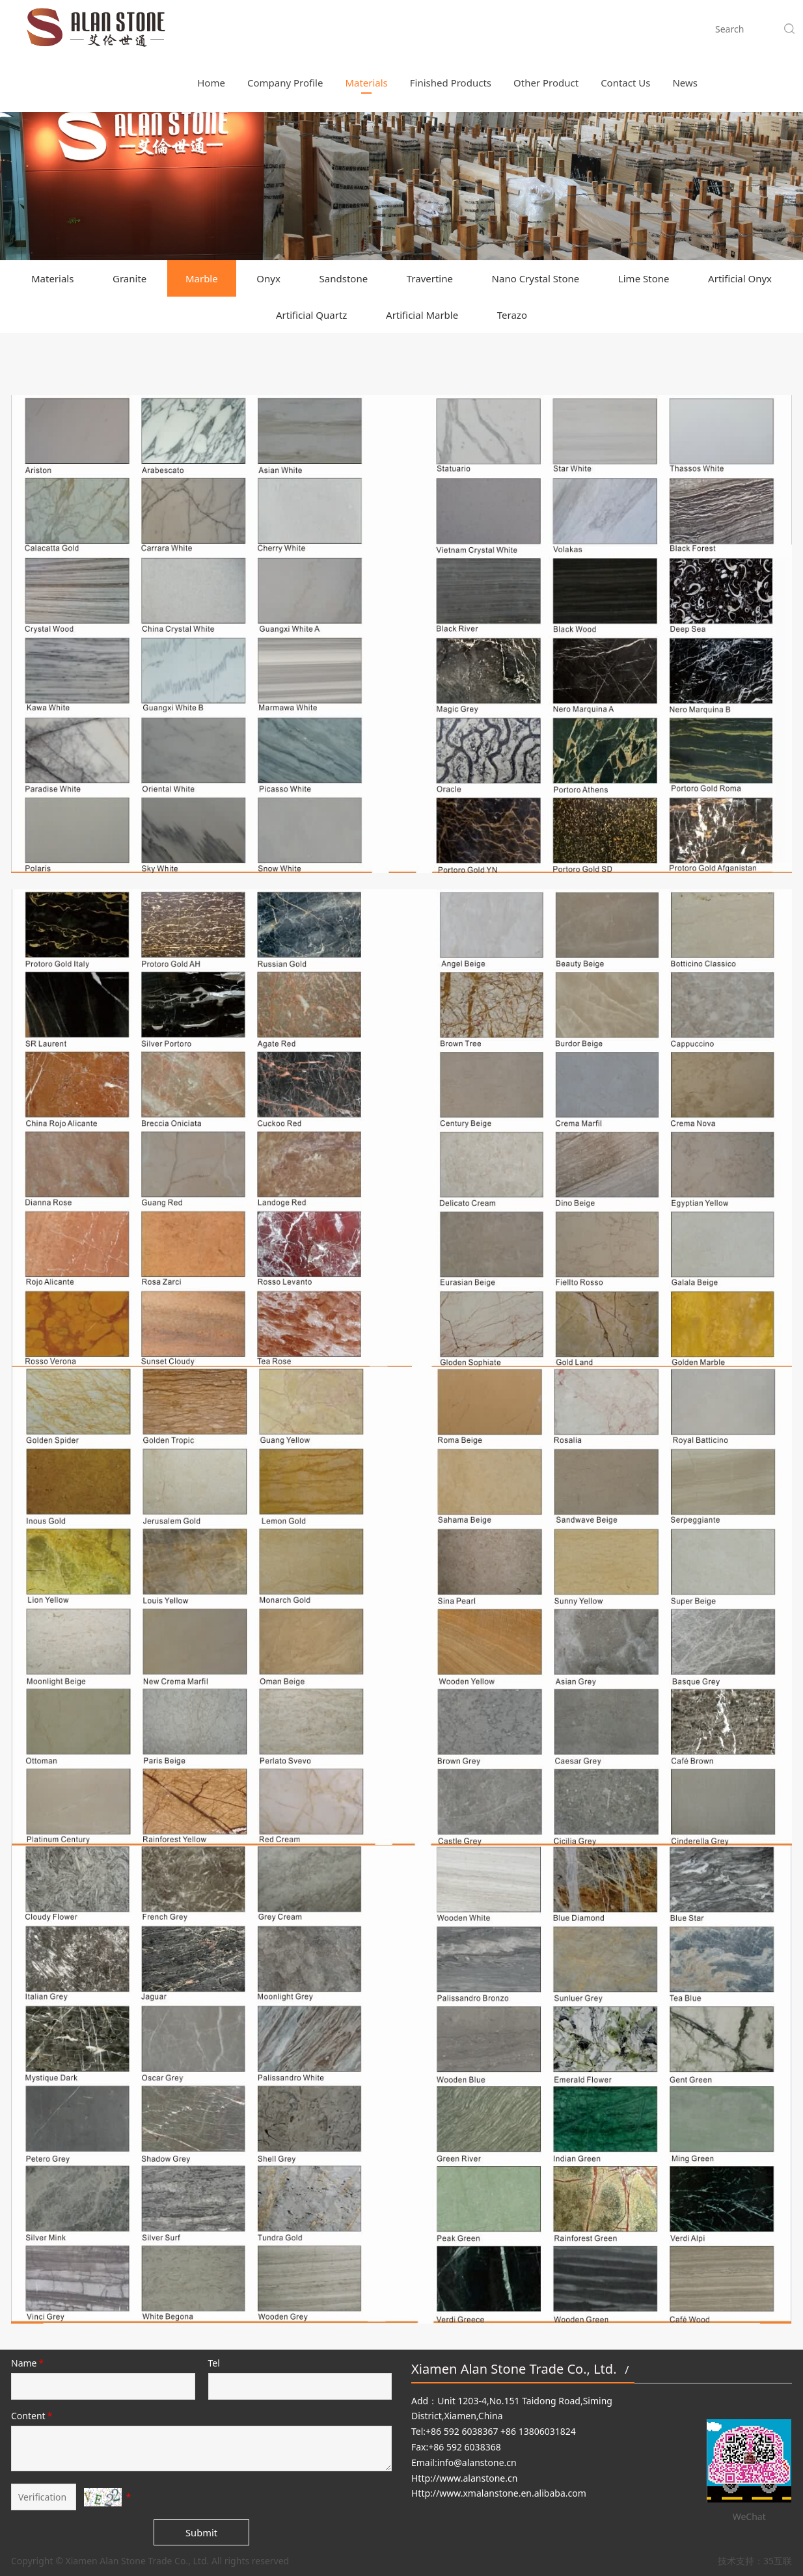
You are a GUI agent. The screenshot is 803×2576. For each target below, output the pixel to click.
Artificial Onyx (740, 278)
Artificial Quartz (311, 314)
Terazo (512, 314)
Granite (129, 278)
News (685, 29)
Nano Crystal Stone (536, 278)
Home (211, 29)
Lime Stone (644, 278)
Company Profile (285, 29)
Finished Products (450, 29)
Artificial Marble (422, 314)
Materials (366, 29)
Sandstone (344, 278)
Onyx (268, 278)
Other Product (545, 29)
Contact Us (625, 29)
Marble (201, 278)
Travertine (430, 278)
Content (32, 2415)
